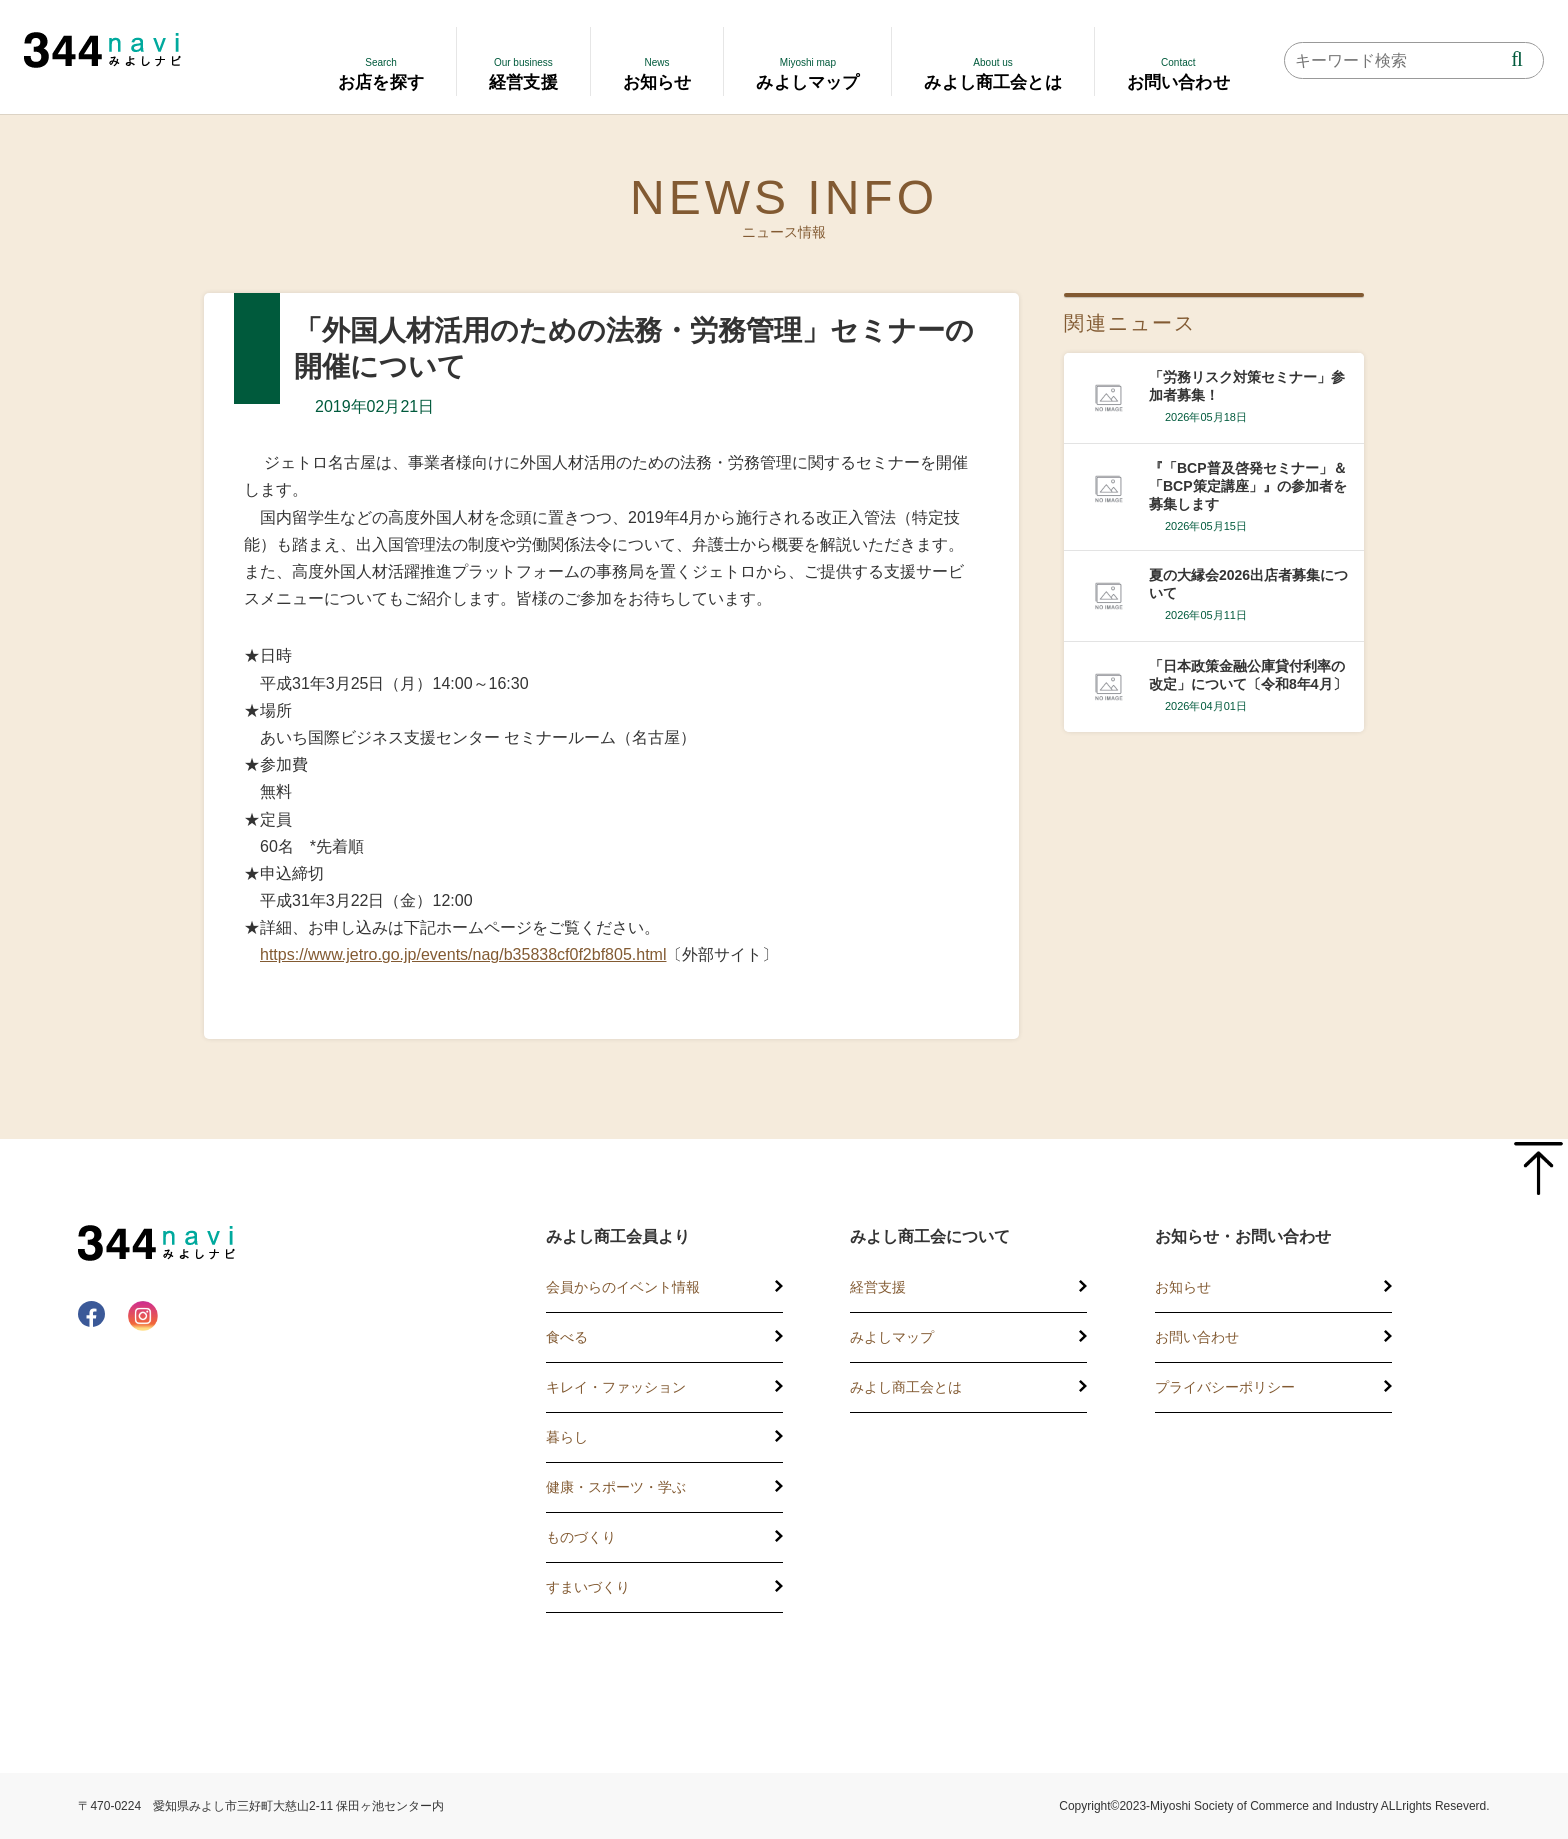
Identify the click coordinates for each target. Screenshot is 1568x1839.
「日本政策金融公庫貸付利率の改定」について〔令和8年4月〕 (1248, 675)
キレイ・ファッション (616, 1387)
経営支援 (878, 1287)
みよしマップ (892, 1337)
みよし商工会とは (906, 1387)
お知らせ (1183, 1287)
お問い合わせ (1197, 1337)
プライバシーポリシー (1225, 1387)
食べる (567, 1337)
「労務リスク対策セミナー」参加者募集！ (1247, 386)
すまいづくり (588, 1587)
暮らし (567, 1437)
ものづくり (581, 1537)
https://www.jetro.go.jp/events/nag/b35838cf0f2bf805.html (463, 954)
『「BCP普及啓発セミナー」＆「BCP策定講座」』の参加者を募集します (1248, 486)
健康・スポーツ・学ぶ (616, 1487)
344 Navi (102, 50)
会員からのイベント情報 (623, 1287)
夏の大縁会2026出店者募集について (1248, 584)
